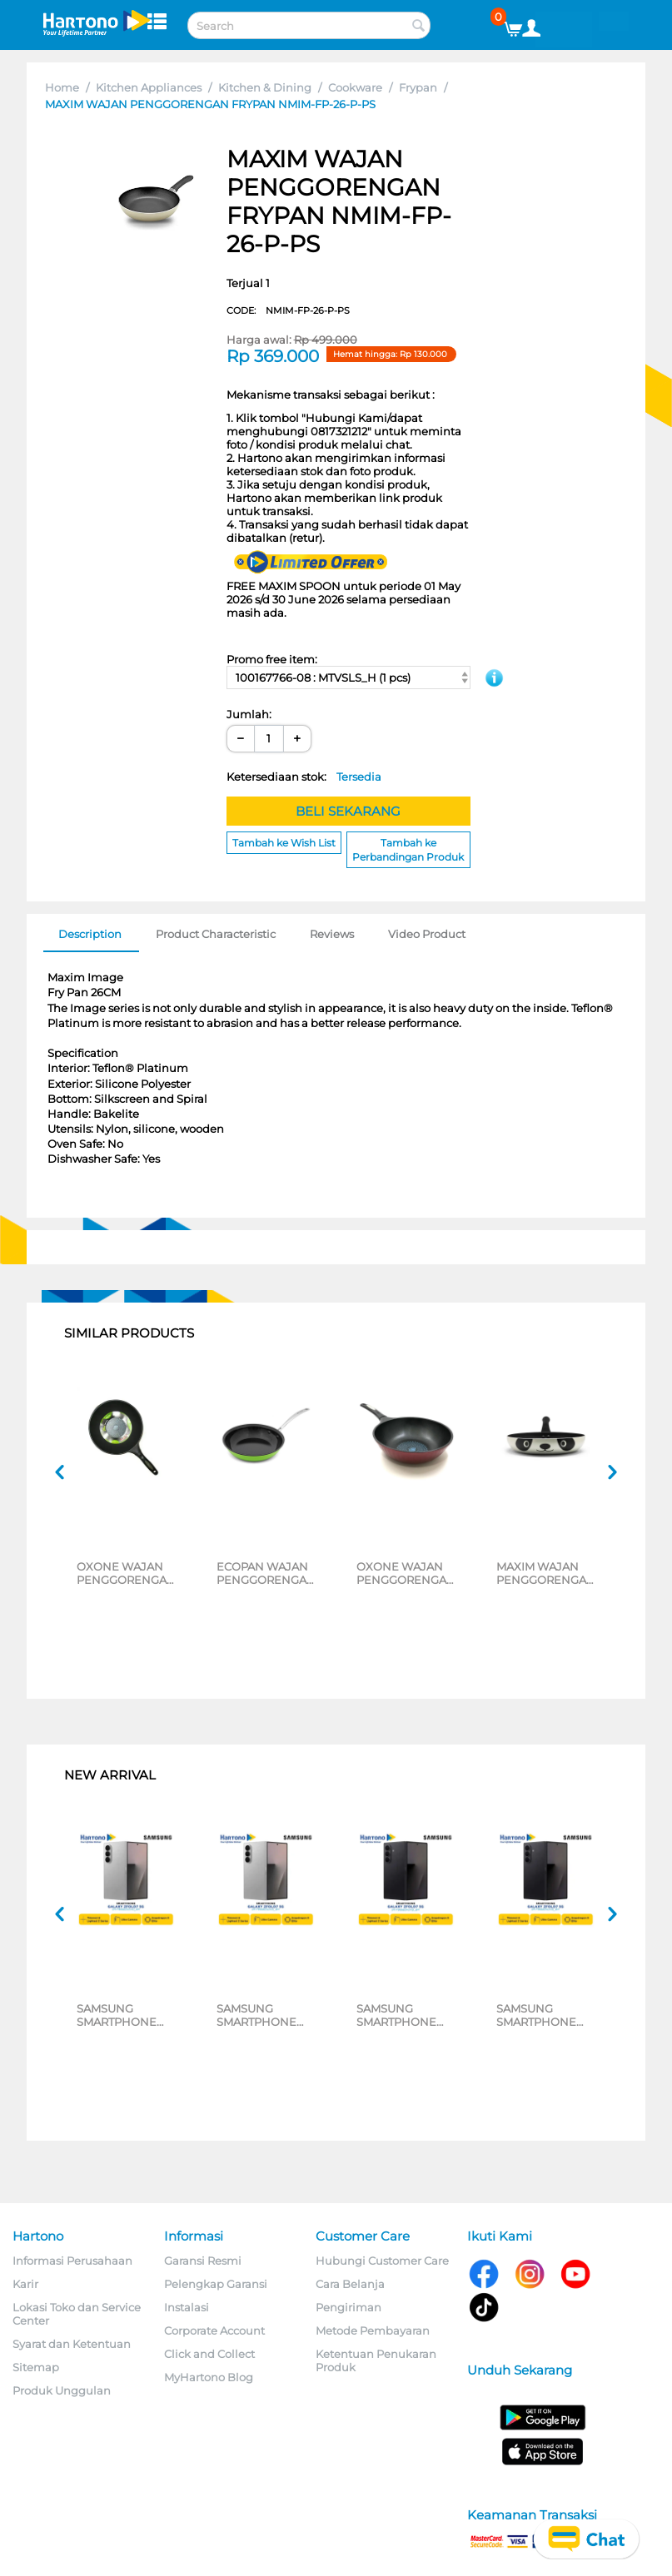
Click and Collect (209, 2353)
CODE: (288, 310)
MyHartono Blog (208, 2377)
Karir (25, 2284)
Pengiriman (348, 2307)
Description (90, 934)
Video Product (426, 934)
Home (62, 87)
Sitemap (35, 2367)
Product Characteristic (216, 934)
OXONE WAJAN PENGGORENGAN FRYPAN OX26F (126, 1573)
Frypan (418, 87)
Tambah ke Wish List (284, 842)
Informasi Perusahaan (72, 2260)
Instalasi (186, 2307)
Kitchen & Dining (264, 87)
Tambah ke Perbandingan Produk (408, 849)
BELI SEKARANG (348, 811)
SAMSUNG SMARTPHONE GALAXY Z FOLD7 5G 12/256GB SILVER (264, 2015)
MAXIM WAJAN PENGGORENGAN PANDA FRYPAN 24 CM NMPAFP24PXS (547, 1573)
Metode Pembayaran (373, 2330)
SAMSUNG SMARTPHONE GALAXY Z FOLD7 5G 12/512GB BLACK (407, 2015)
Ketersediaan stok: (303, 776)
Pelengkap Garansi (215, 2284)
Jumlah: (248, 714)
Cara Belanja (350, 2284)
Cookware (355, 87)
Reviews (332, 934)
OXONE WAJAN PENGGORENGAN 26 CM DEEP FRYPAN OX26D (405, 1573)
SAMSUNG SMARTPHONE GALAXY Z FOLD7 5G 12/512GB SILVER (124, 2015)
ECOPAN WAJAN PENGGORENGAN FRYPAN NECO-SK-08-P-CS (268, 1573)
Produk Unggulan (61, 2390)
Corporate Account (214, 2330)
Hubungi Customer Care (382, 2260)
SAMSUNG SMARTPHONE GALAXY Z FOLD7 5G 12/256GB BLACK (543, 2015)
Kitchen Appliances (149, 87)
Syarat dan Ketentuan (71, 2343)
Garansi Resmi (202, 2260)
